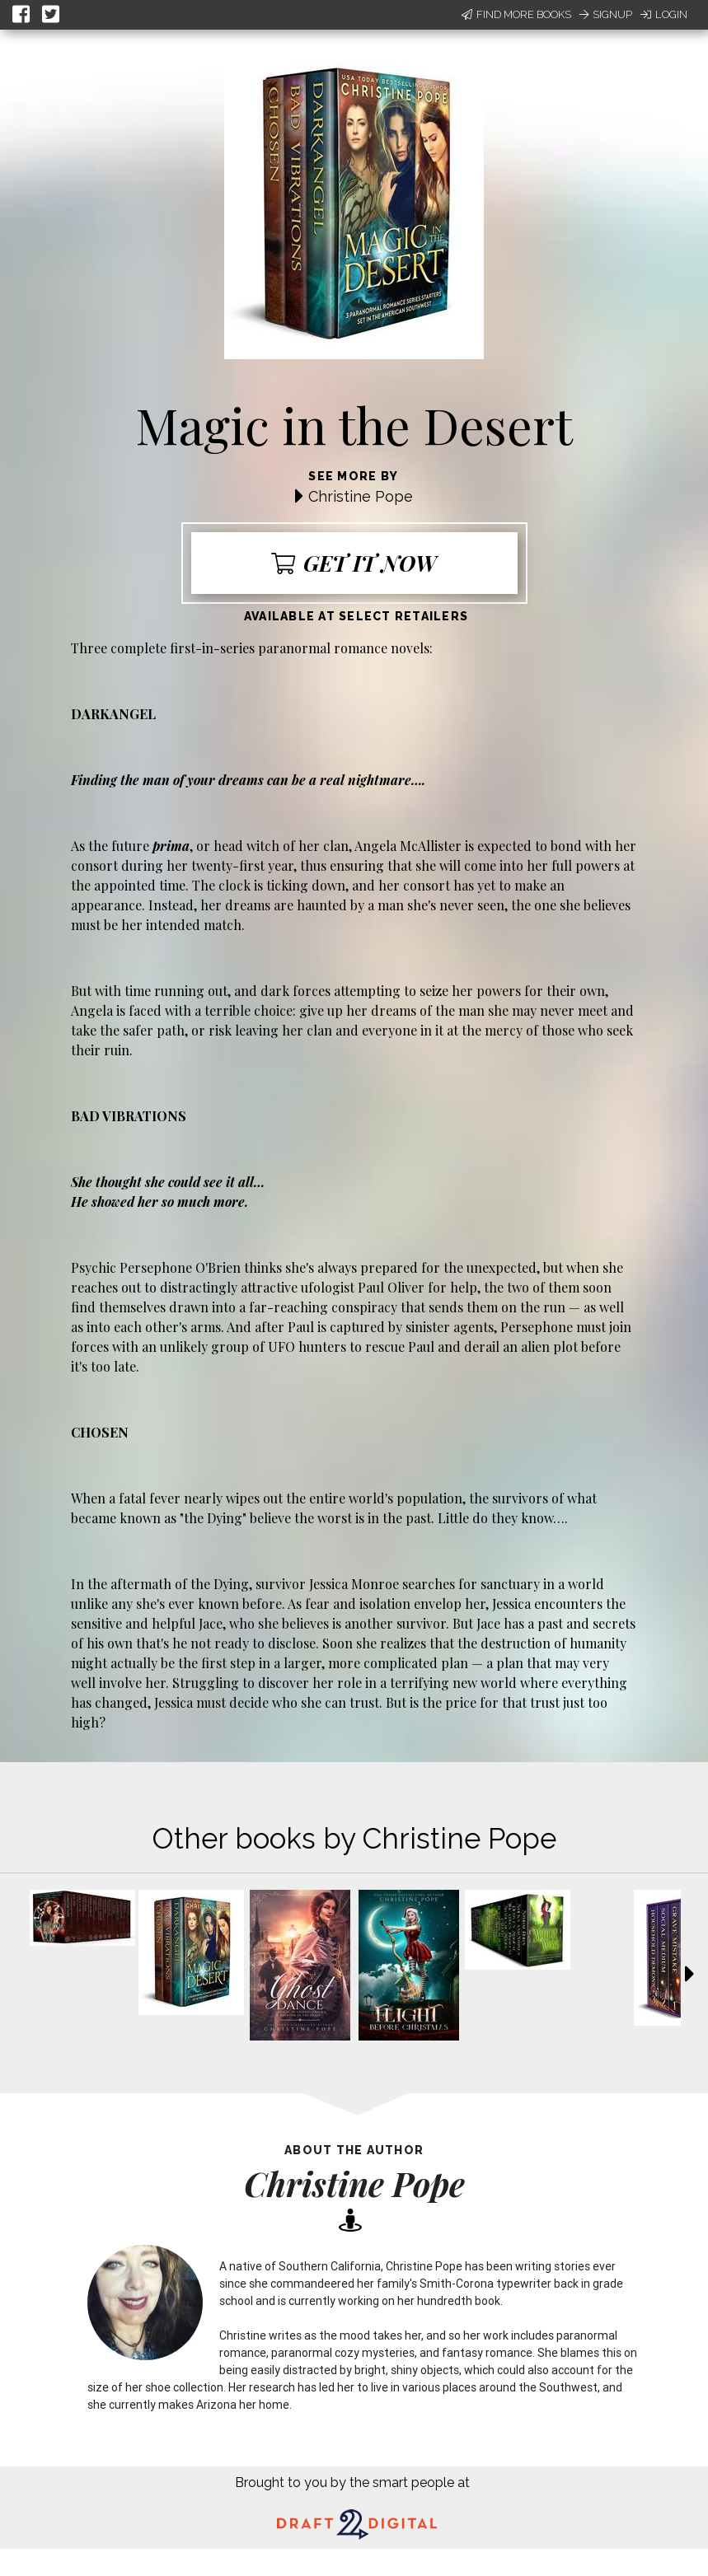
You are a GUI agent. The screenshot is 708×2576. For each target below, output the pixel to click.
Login (663, 14)
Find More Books (516, 14)
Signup (605, 14)
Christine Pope (360, 496)
